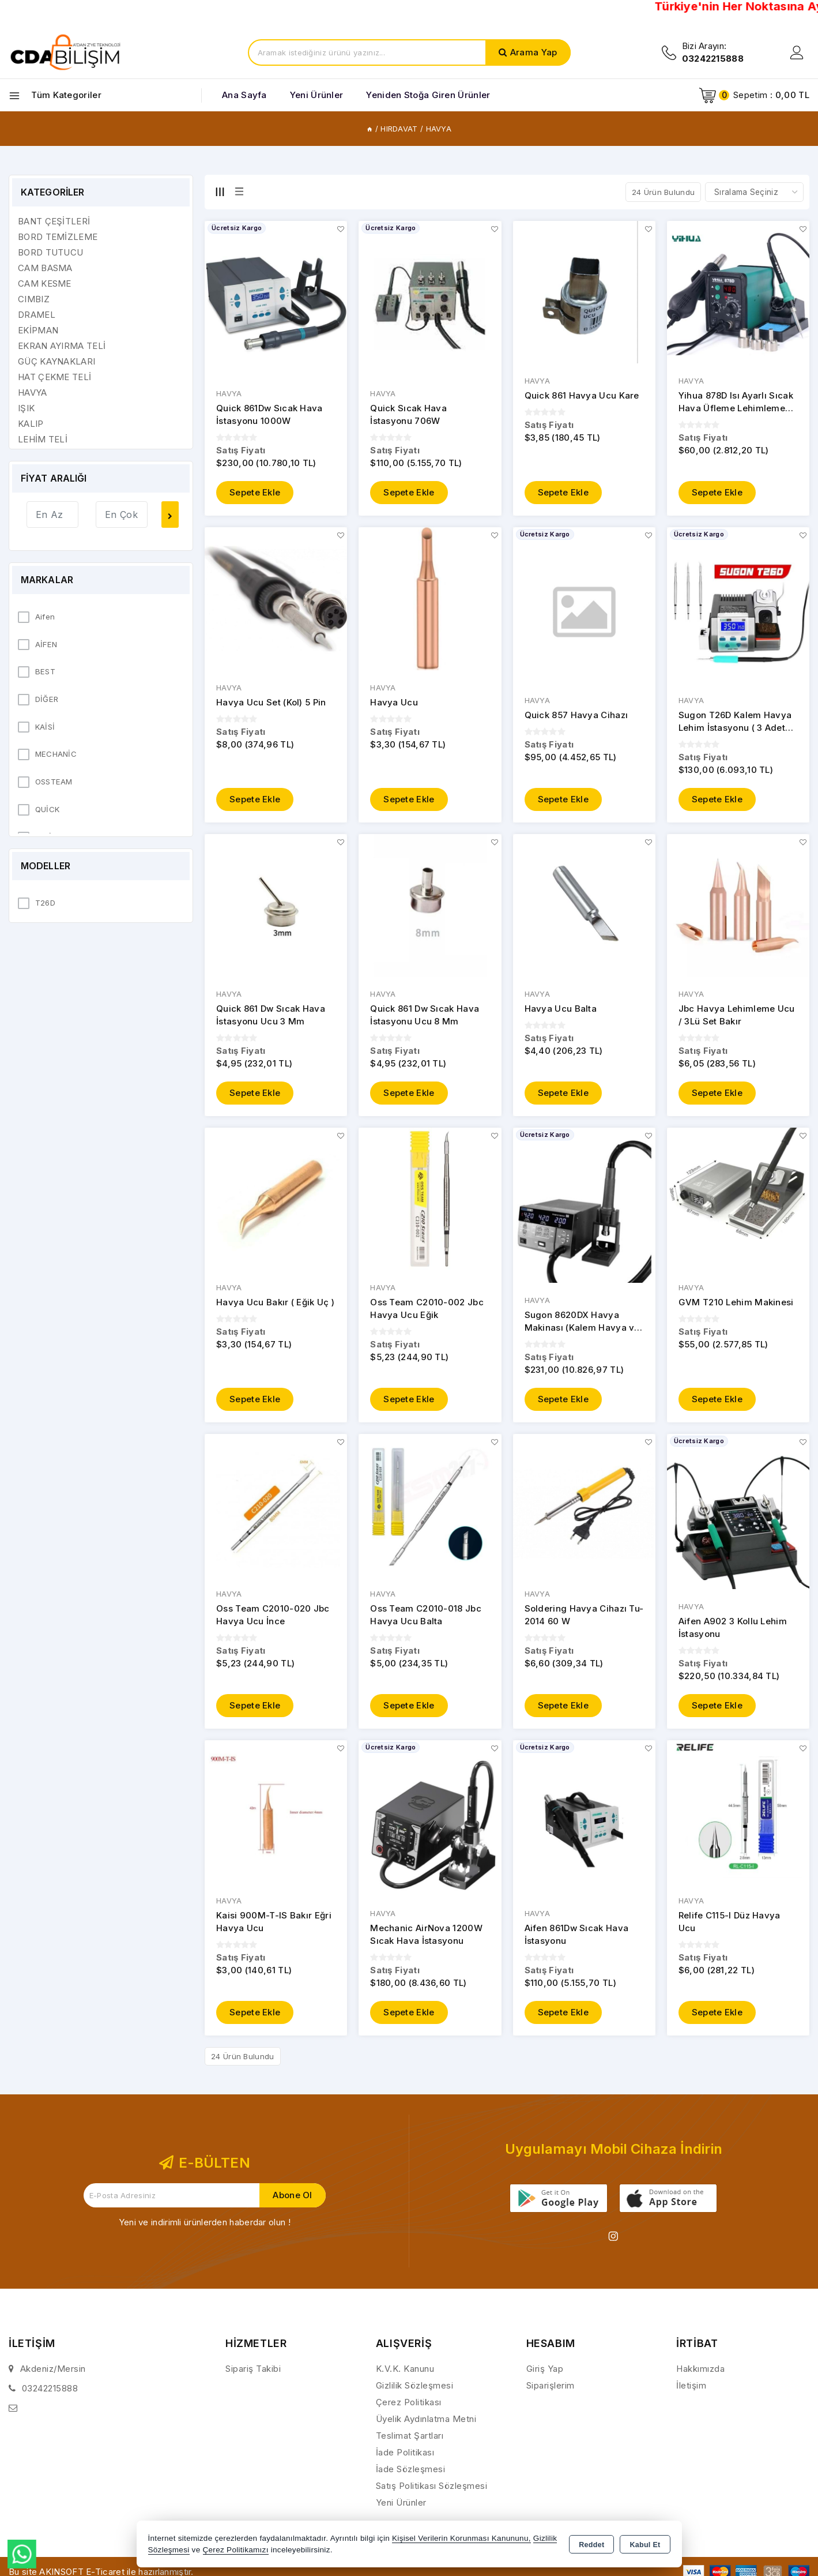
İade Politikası (405, 2459)
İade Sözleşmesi (411, 2475)
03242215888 (50, 2395)
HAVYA (229, 394)
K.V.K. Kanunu (405, 2375)
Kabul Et (644, 2545)
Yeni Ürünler (401, 2509)
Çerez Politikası (409, 2409)
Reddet (591, 2545)
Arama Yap (533, 52)
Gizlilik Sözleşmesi (415, 2392)
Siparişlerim (550, 2392)
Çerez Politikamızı (236, 2549)
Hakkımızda (700, 2375)
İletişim (691, 2392)
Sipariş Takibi (253, 2375)
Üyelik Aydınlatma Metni (426, 2425)
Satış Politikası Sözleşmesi (432, 2492)
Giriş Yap (545, 2375)
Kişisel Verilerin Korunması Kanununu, (461, 2538)
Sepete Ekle (254, 493)
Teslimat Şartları (410, 2442)
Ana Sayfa (244, 94)
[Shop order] (754, 192)
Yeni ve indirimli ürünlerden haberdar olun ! (205, 2229)
